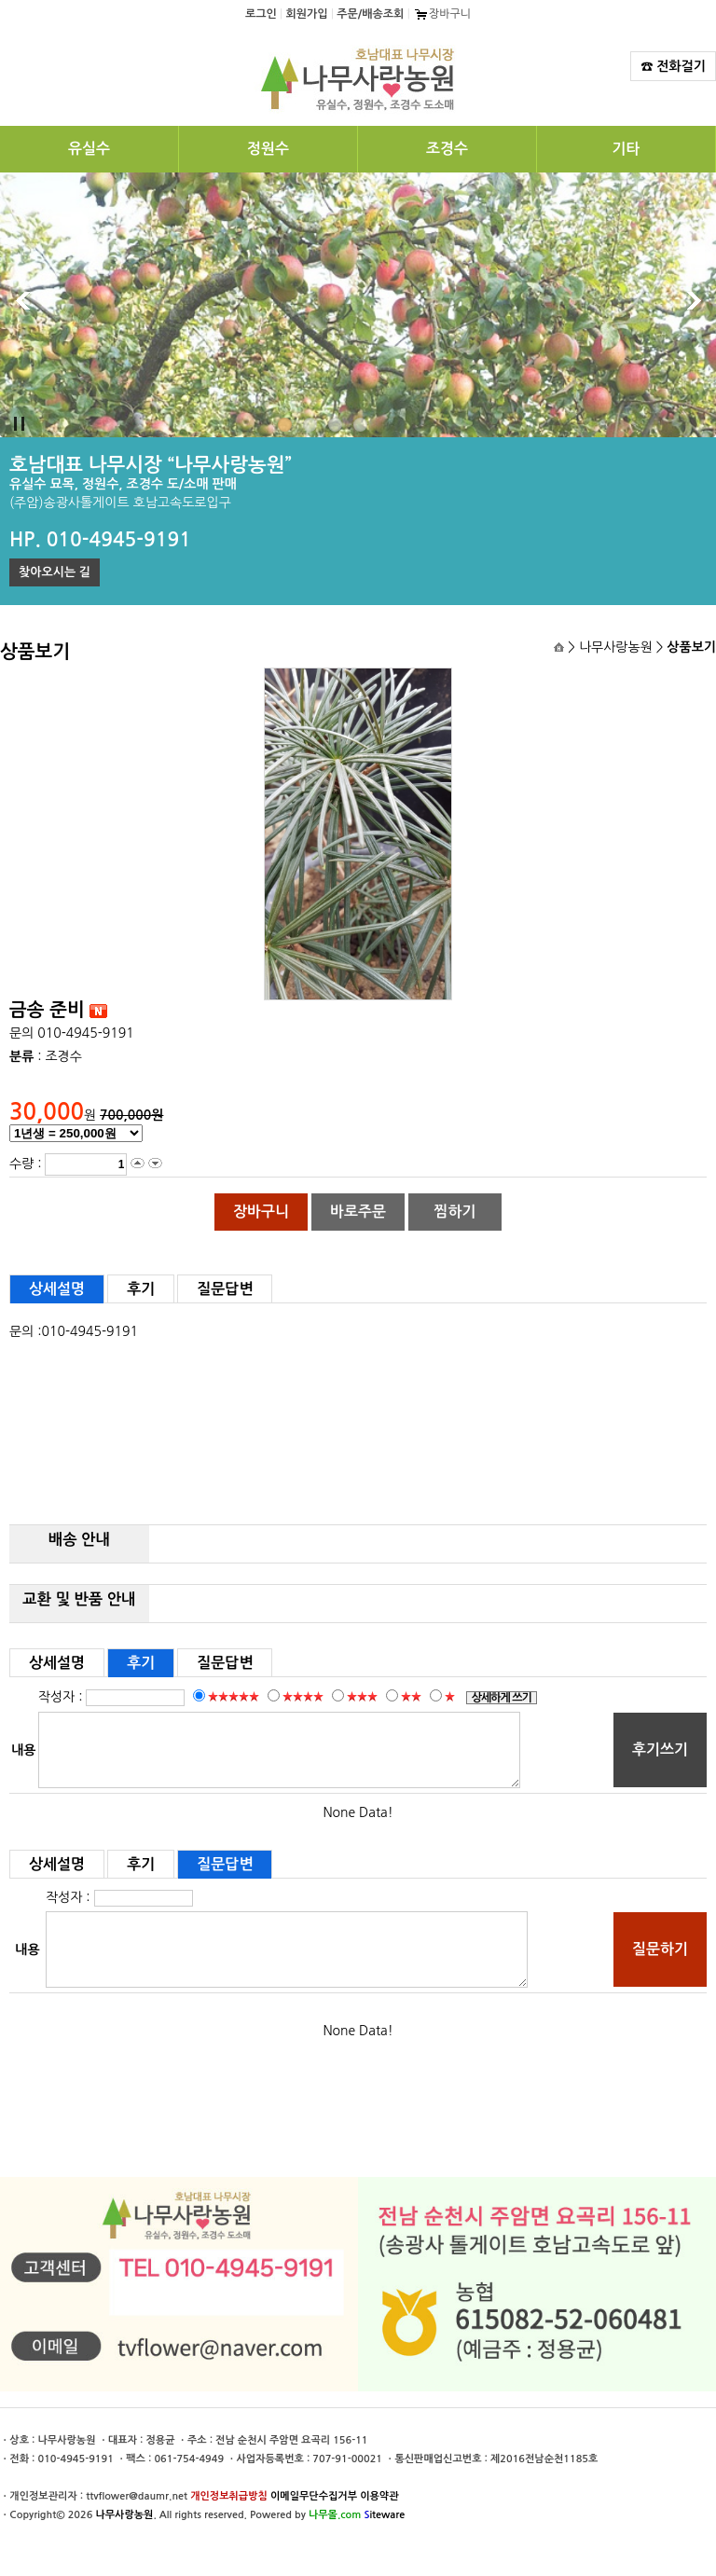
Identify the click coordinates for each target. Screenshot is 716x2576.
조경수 (447, 149)
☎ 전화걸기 (673, 66)
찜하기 (454, 1212)
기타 (626, 149)
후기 (141, 1289)
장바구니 (442, 14)
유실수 (89, 149)
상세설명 (57, 1289)
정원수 (268, 149)
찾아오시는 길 (54, 572)
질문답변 (225, 1289)
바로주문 (358, 1212)
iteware (384, 2515)
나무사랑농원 (124, 2515)
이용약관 (379, 2496)
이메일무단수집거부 (313, 2496)
